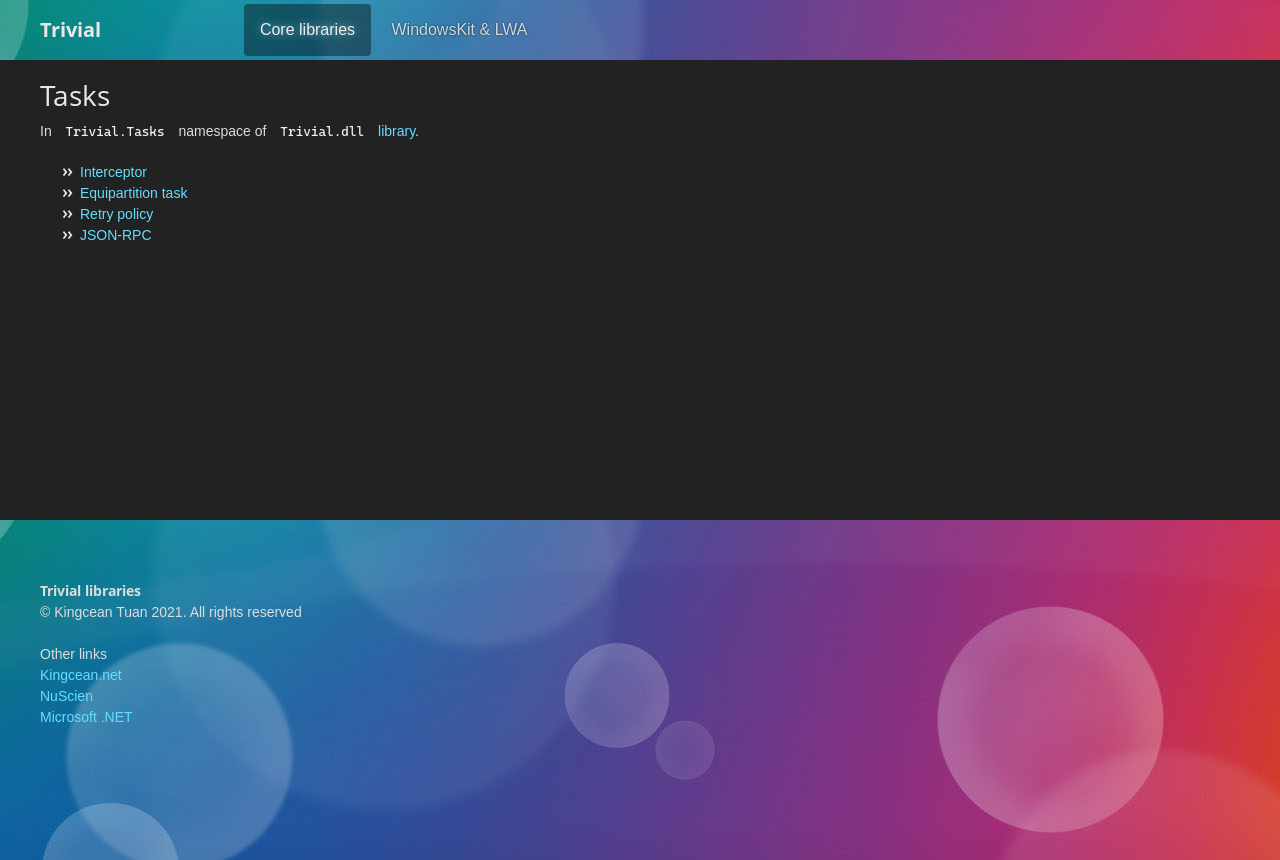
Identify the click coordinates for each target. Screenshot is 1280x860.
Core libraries (307, 29)
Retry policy (116, 214)
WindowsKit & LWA (459, 29)
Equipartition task (133, 193)
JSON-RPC (116, 235)
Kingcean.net (81, 675)
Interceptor (113, 172)
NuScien (66, 696)
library (396, 131)
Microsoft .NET (86, 717)
